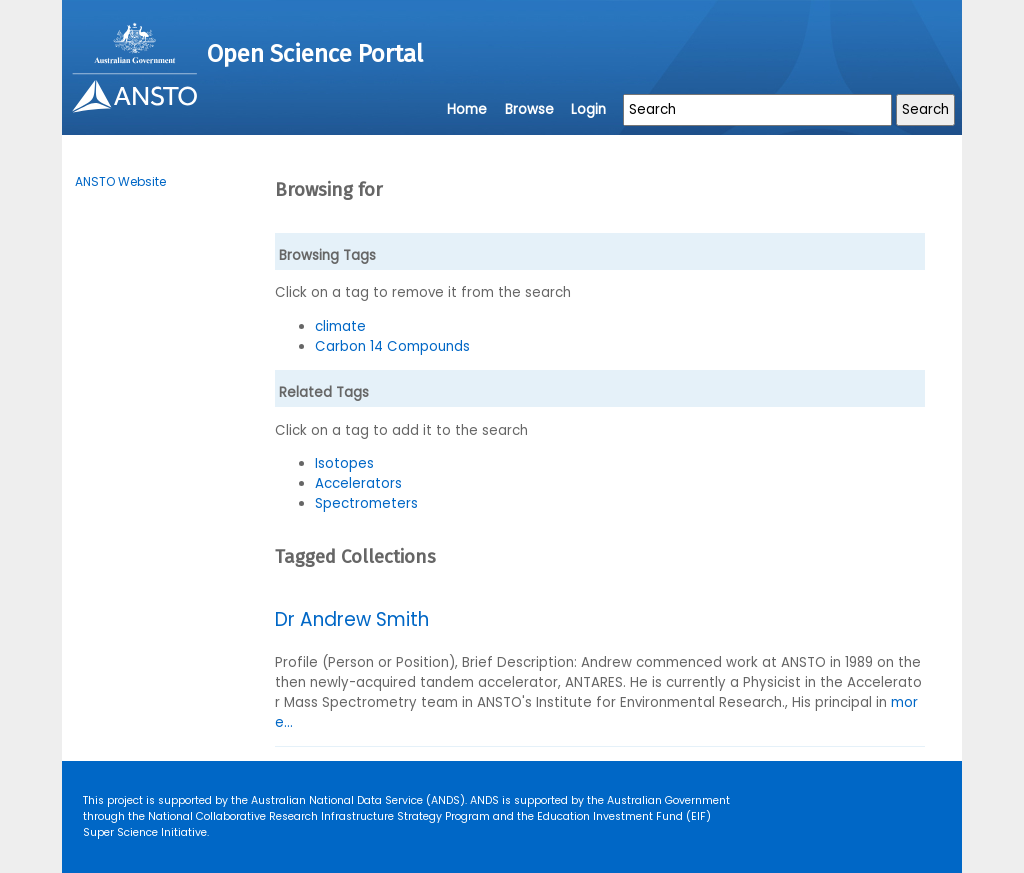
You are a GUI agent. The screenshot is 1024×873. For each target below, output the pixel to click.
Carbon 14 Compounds (392, 346)
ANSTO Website (120, 181)
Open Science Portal (315, 54)
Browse (529, 109)
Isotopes (344, 463)
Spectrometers (366, 503)
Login (588, 109)
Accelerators (358, 483)
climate (340, 326)
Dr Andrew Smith (352, 619)
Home (467, 109)
